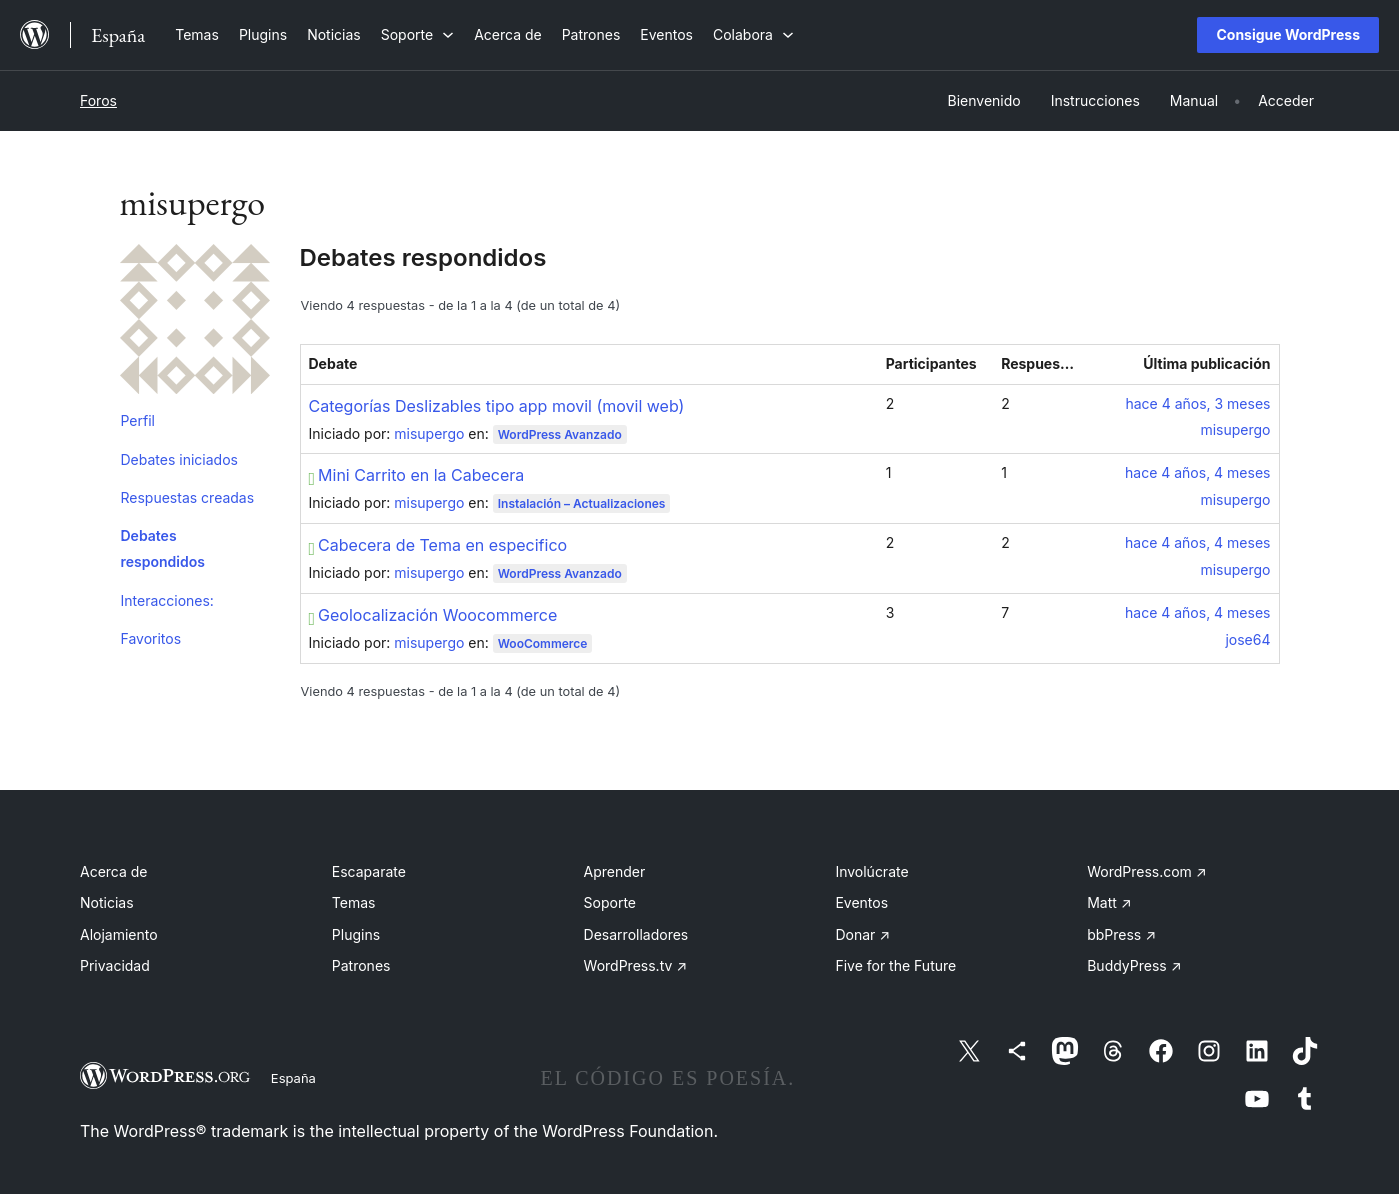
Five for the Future (895, 965)
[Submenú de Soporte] (417, 34)
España (293, 1078)
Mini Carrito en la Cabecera (417, 475)
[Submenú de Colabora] (753, 34)
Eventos (861, 902)
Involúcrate (871, 871)
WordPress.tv (636, 965)
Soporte (610, 902)
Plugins (356, 934)
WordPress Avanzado (560, 434)
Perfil (138, 420)
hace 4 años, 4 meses (1197, 472)
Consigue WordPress (1288, 34)
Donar (862, 934)
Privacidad (115, 965)
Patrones (361, 965)
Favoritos (151, 638)
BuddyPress (1134, 965)
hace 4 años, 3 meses (1197, 403)
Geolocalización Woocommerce (433, 615)
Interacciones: (167, 600)
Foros (98, 100)
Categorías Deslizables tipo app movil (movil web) (497, 406)
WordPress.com (1147, 871)
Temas (354, 902)
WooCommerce (543, 643)
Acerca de (114, 871)
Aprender (615, 871)
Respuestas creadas (188, 497)
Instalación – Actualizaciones (582, 503)
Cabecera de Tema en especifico (438, 545)
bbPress (1121, 934)
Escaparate (369, 871)
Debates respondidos (163, 548)
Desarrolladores (636, 934)
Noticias (107, 902)
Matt (1109, 902)
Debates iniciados (179, 459)
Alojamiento (119, 934)
